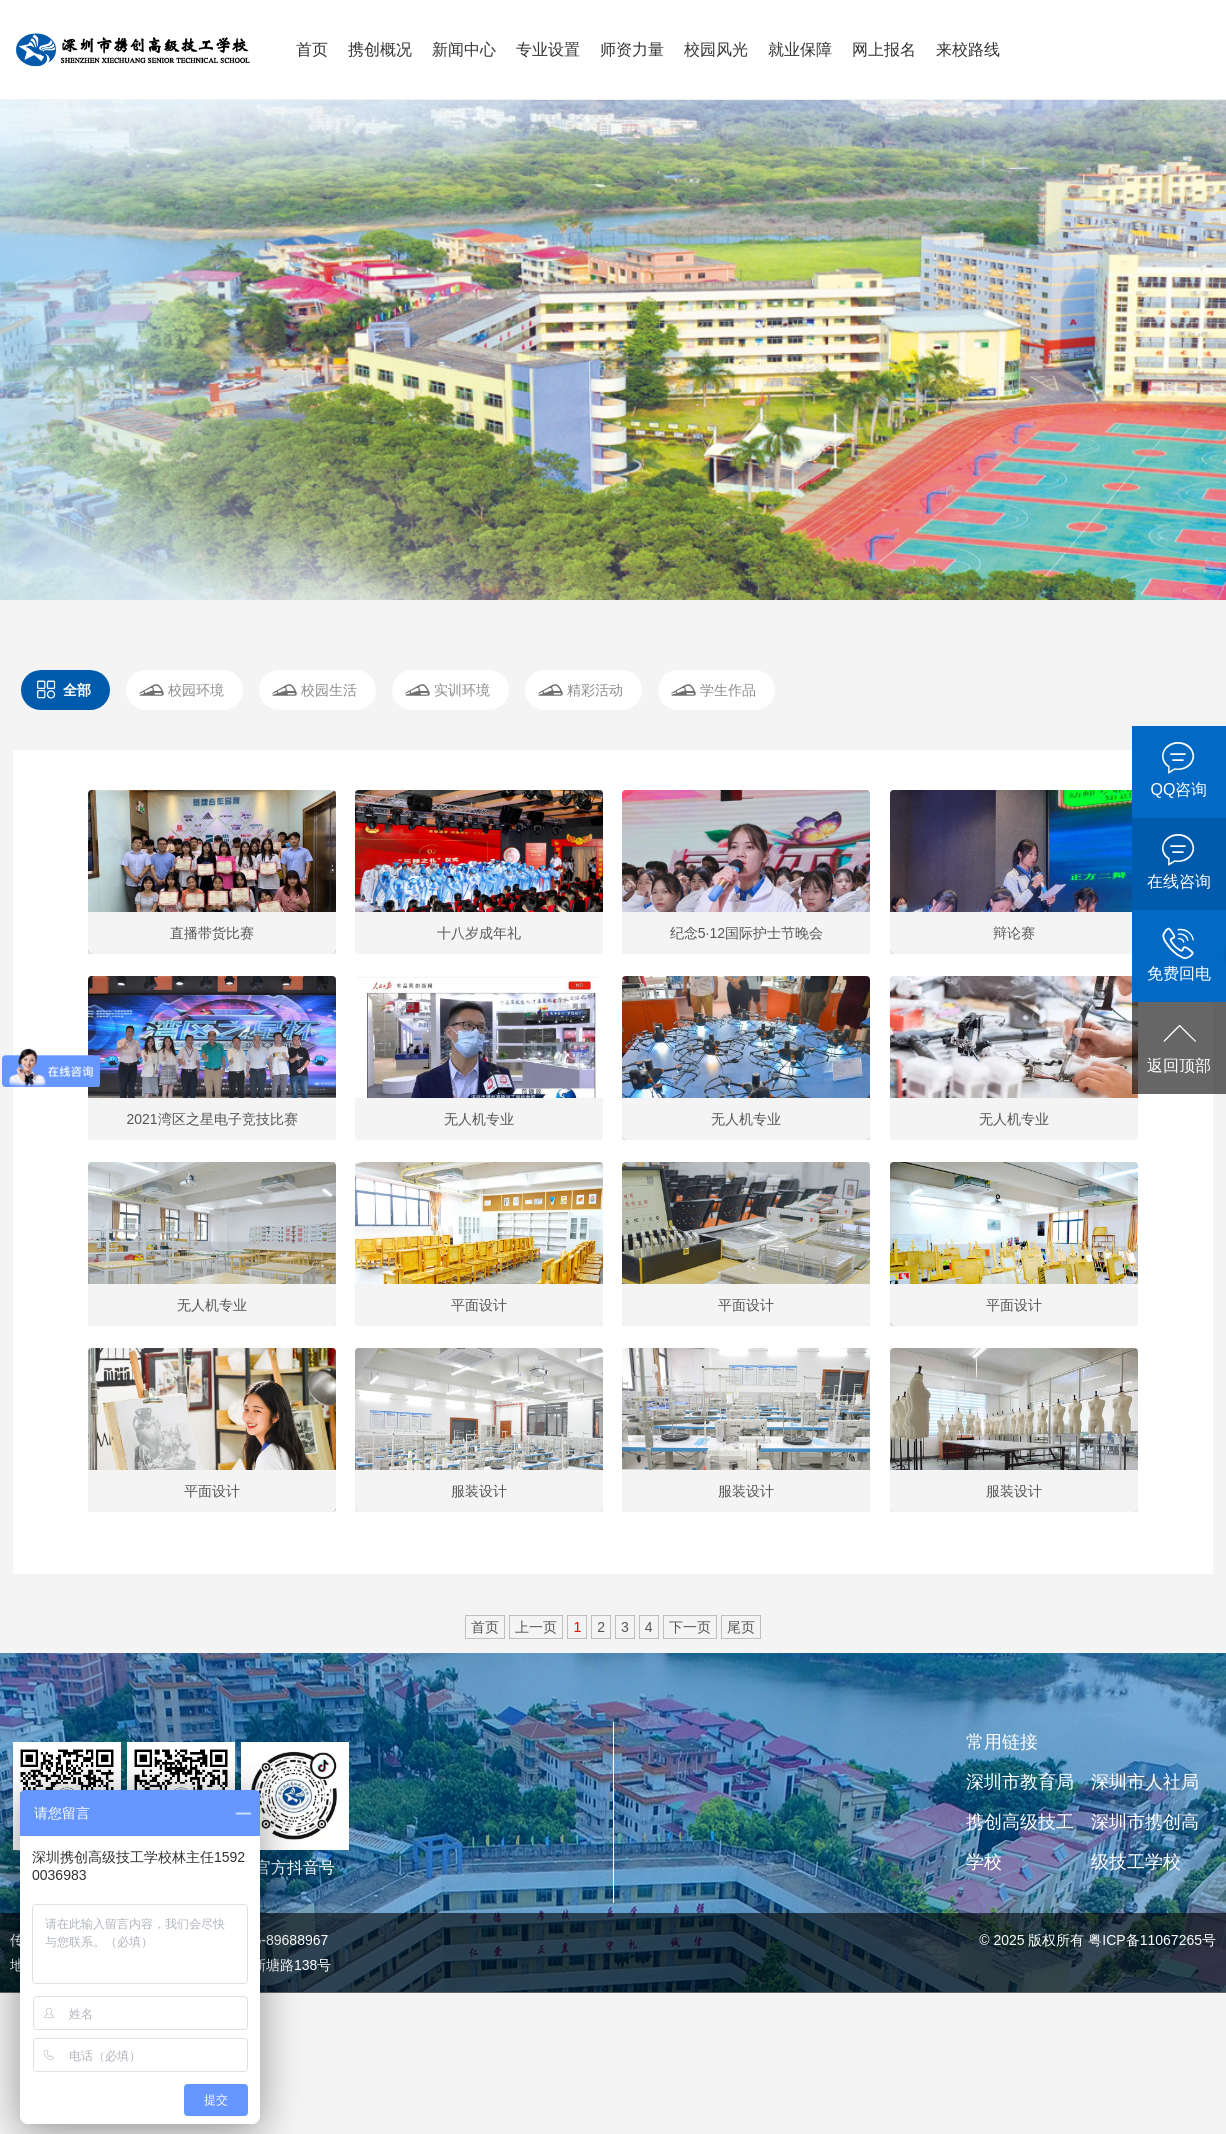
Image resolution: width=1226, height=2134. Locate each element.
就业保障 (800, 49)
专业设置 (548, 49)
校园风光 (716, 49)
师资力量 (632, 49)
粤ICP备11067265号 (1152, 1940)
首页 (312, 49)
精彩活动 (595, 690)
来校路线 (968, 49)
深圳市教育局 (1020, 1782)
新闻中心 (464, 49)
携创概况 (380, 49)
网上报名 (884, 49)
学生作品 (728, 690)
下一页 (690, 1627)
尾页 (741, 1627)
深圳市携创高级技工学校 (1145, 1842)
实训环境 (462, 690)
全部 (77, 690)
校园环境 (196, 690)
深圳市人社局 (1145, 1782)
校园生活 (329, 690)
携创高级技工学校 (1020, 1842)
